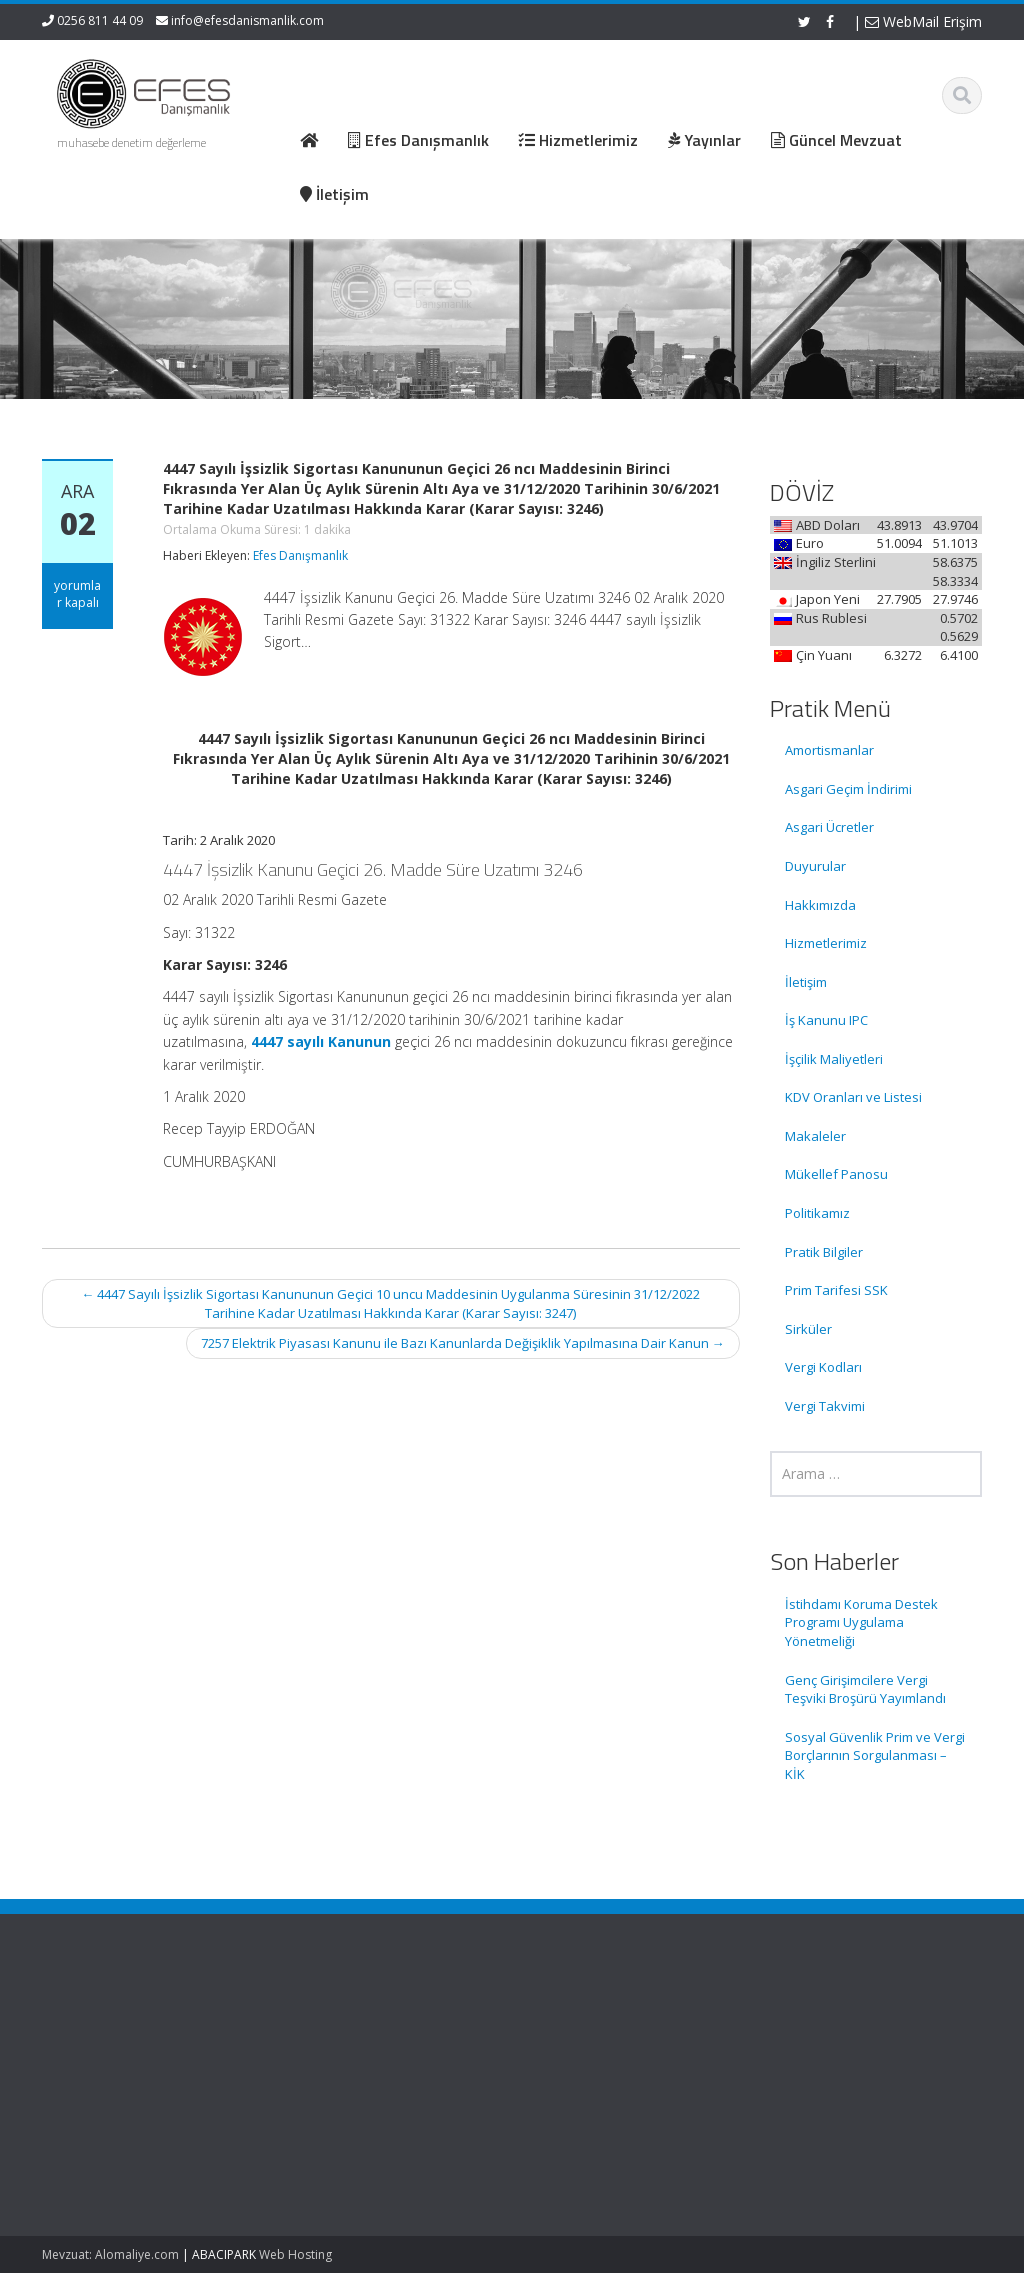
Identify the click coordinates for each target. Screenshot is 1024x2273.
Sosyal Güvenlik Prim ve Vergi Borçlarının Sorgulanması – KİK (875, 1755)
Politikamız (817, 1213)
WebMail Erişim (923, 21)
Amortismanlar (829, 750)
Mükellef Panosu (836, 1174)
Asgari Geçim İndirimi (848, 789)
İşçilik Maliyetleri (834, 1059)
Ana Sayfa (472, 2025)
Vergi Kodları (823, 1367)
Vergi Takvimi (825, 1406)
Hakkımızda (820, 905)
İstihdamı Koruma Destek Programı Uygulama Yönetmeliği (861, 1622)
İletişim (806, 982)
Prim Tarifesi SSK (836, 1290)
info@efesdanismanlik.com (247, 20)
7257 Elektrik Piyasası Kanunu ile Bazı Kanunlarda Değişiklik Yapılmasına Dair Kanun (463, 1343)
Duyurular (815, 866)
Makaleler (815, 1136)
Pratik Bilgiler (824, 1252)
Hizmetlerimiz (826, 943)
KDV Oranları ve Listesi (853, 1097)
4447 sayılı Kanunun (321, 1041)
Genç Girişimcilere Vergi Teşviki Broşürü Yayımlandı (865, 1689)
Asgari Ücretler (829, 827)
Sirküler (808, 1329)
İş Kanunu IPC (826, 1020)
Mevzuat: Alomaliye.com (110, 2254)
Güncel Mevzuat (490, 2081)
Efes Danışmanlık (300, 555)
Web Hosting (295, 2254)
